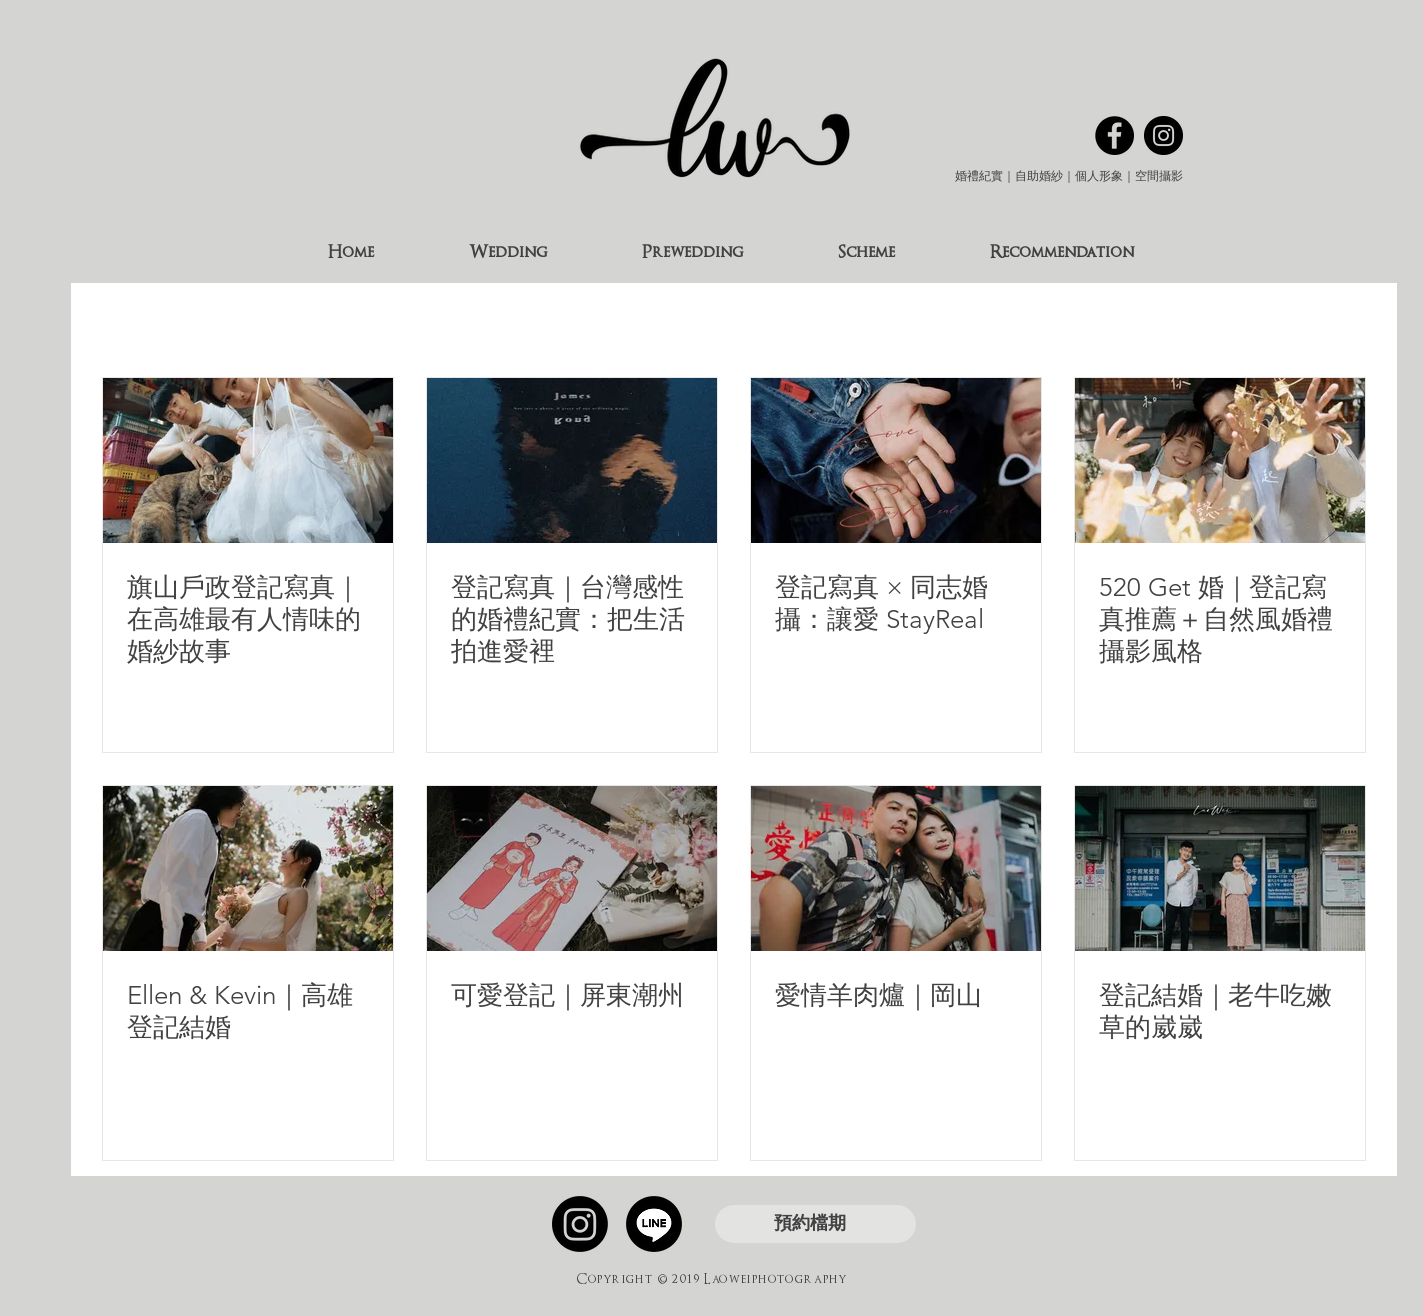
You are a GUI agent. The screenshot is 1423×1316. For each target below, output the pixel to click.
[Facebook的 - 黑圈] (1114, 135)
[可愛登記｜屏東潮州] (572, 868)
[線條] (654, 1224)
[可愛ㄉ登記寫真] (1220, 460)
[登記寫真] (572, 460)
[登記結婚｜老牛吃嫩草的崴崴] (1220, 868)
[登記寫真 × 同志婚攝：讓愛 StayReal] (896, 460)
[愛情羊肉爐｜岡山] (896, 868)
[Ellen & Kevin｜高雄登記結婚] (248, 868)
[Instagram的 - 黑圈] (1163, 135)
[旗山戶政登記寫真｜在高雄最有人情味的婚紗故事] (248, 460)
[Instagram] (580, 1224)
